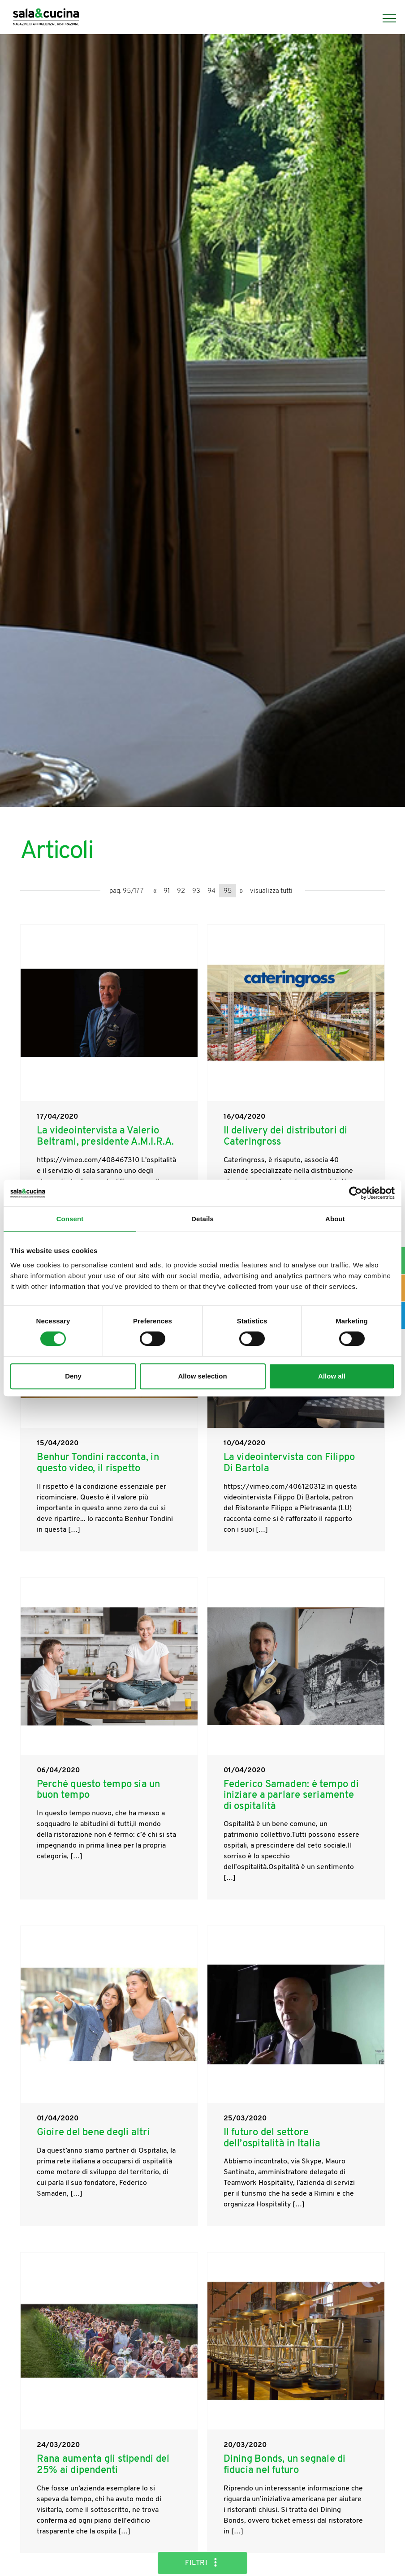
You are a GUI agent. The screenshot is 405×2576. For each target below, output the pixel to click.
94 (211, 891)
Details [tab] (202, 1219)
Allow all (331, 1376)
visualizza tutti (271, 891)
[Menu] (384, 18)
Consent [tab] (70, 1219)
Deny (73, 1376)
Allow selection (202, 1376)
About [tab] (335, 1219)
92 (181, 891)
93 (196, 891)
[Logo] (46, 18)
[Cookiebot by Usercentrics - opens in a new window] (355, 1193)
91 (167, 891)
